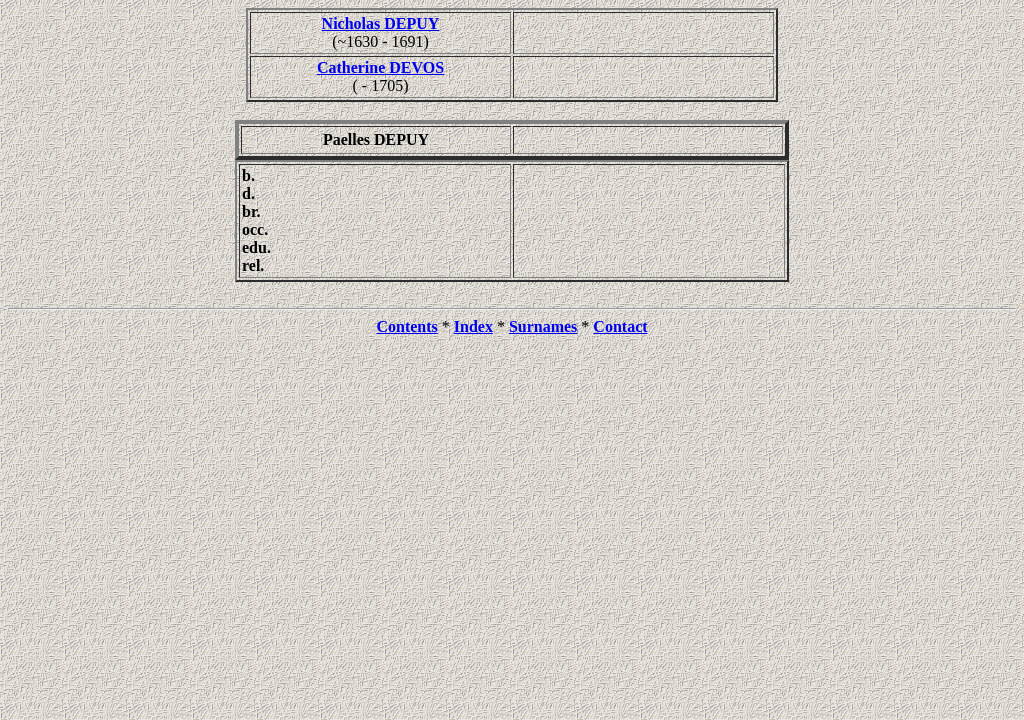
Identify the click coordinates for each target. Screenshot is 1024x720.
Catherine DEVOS (380, 67)
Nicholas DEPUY (381, 23)
